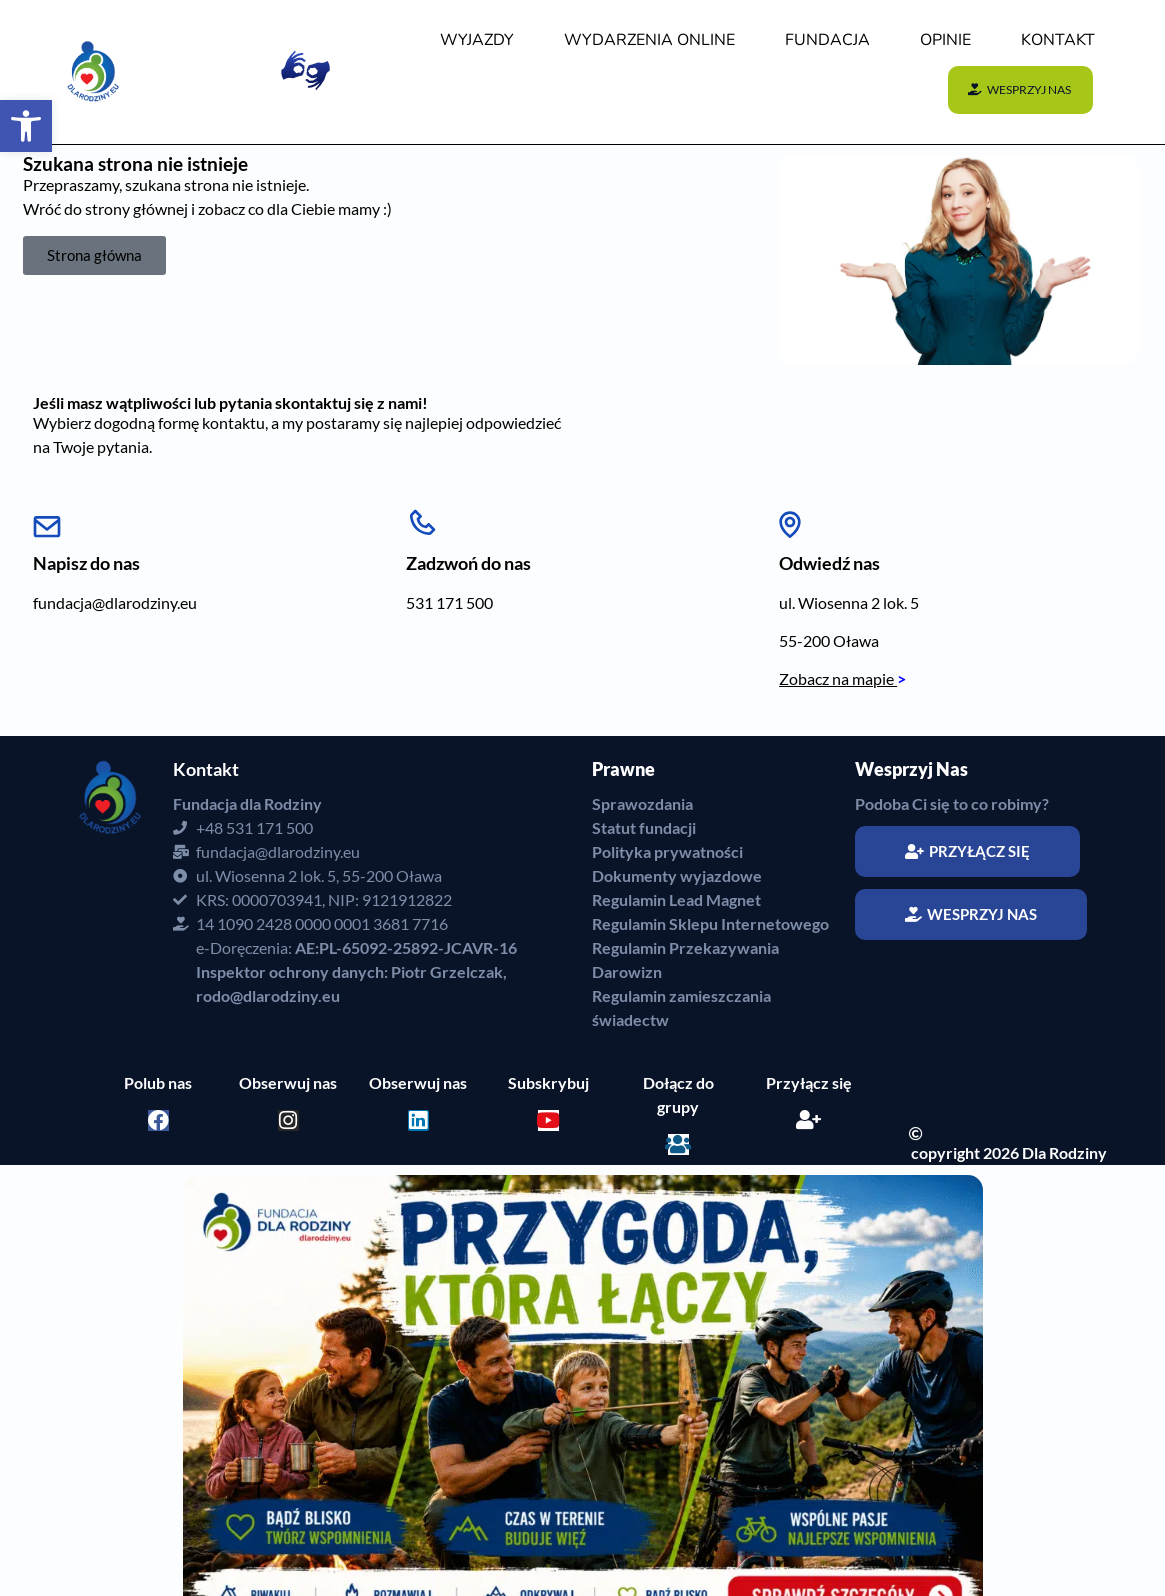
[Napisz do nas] (47, 519)
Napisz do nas (86, 563)
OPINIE (945, 40)
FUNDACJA (827, 40)
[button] (26, 126)
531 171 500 (449, 602)
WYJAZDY (477, 40)
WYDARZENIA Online (649, 40)
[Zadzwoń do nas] (422, 519)
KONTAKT (1058, 40)
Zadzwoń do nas (468, 563)
